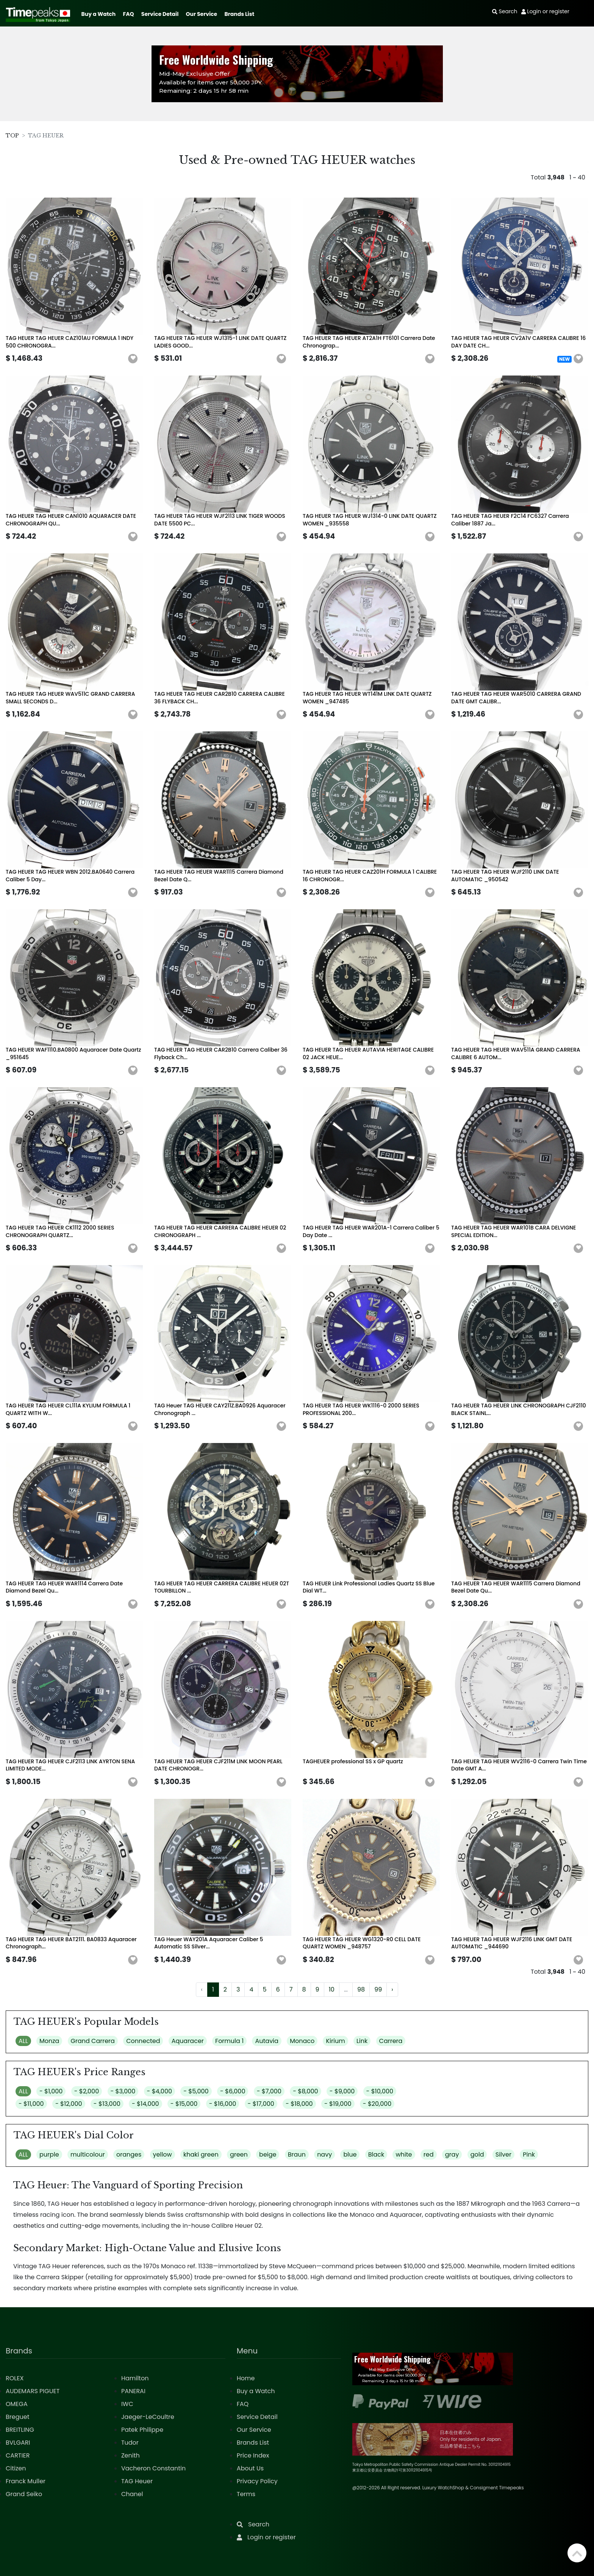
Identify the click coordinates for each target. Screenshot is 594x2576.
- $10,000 (380, 2091)
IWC (127, 2404)
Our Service (201, 14)
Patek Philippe (142, 2429)
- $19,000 (338, 2103)
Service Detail (159, 14)
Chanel (132, 2494)
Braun (297, 2154)
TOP (12, 135)
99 (378, 1989)
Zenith (130, 2455)
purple (49, 2154)
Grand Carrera (93, 2041)
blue (349, 2154)
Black (376, 2154)
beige (267, 2154)
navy (324, 2154)
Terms (246, 2494)
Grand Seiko (24, 2494)
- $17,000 (261, 2103)
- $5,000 (195, 2091)
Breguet (18, 2416)
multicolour (87, 2154)
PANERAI (133, 2391)
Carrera (391, 2041)
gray (452, 2154)
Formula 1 (229, 2041)
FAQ (128, 14)
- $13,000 (107, 2103)
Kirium (335, 2041)
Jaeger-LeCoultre (147, 2416)
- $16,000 (222, 2103)
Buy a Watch (98, 14)
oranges (128, 2154)
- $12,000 (68, 2103)
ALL (23, 2041)
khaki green (201, 2154)
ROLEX (14, 2378)
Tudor (130, 2442)
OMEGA (17, 2404)
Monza (49, 2041)
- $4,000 (159, 2091)
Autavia (266, 2041)
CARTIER (18, 2455)
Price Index (253, 2455)
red (429, 2154)
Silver (503, 2154)
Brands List (239, 14)
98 (361, 1989)
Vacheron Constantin (153, 2468)
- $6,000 (232, 2091)
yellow (162, 2154)
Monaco (302, 2041)
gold (477, 2154)
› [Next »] (392, 1989)
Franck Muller (25, 2481)
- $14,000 (145, 2103)
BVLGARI (18, 2442)
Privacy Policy (257, 2481)
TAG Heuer (137, 2481)
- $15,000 (184, 2103)
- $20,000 (377, 2103)
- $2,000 (86, 2091)
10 (332, 1989)
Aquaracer (188, 2041)
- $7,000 (269, 2091)
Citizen (16, 2468)
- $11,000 (31, 2103)
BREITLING (20, 2429)
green (239, 2154)
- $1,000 (51, 2091)
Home (246, 2378)
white (403, 2154)
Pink (529, 2154)
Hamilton (135, 2378)
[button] (133, 359)
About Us (250, 2468)
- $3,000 (123, 2091)
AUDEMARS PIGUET (32, 2391)
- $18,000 (299, 2103)
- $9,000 (342, 2091)
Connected (143, 2041)
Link (361, 2041)
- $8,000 (305, 2091)
